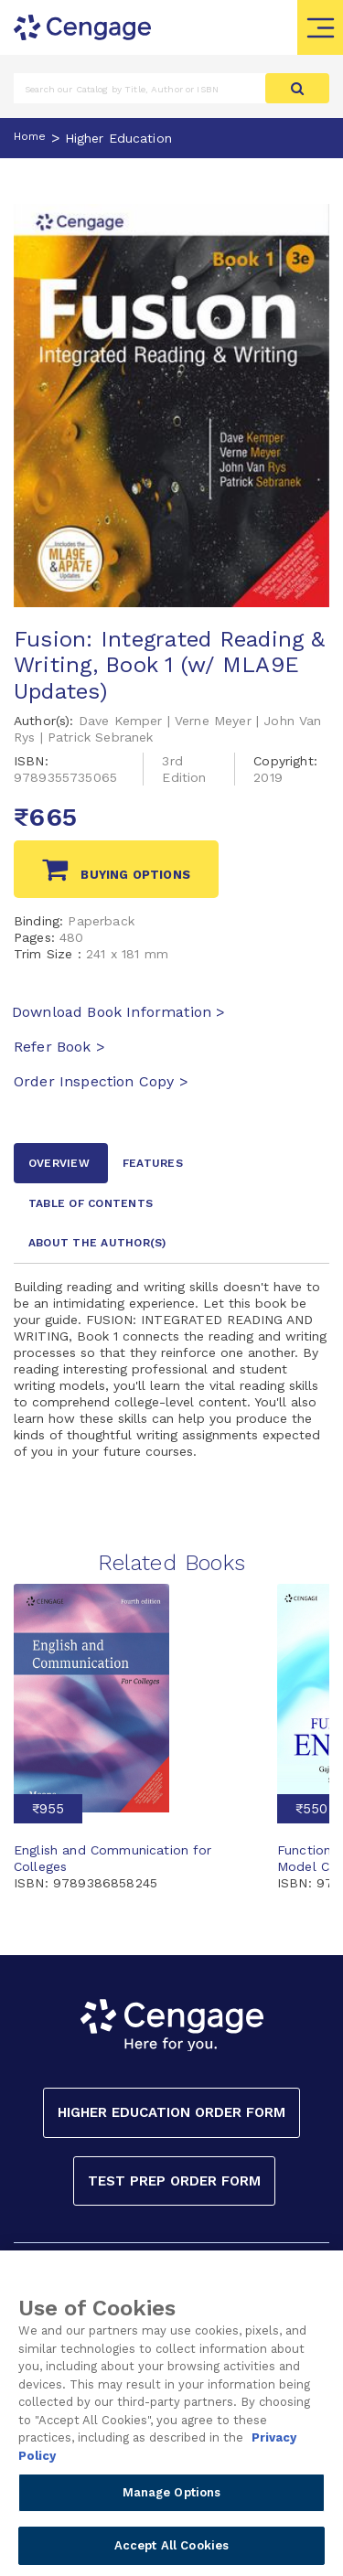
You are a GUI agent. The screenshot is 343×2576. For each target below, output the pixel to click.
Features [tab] (153, 1163)
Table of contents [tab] (90, 1203)
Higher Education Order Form (171, 2112)
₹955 (48, 1809)
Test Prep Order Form (174, 2181)
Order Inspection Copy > (101, 1081)
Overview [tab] (59, 1163)
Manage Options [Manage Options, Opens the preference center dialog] (172, 2511)
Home (30, 136)
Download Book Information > (118, 1012)
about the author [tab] (97, 1242)
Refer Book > (59, 1046)
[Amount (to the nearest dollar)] (140, 88)
